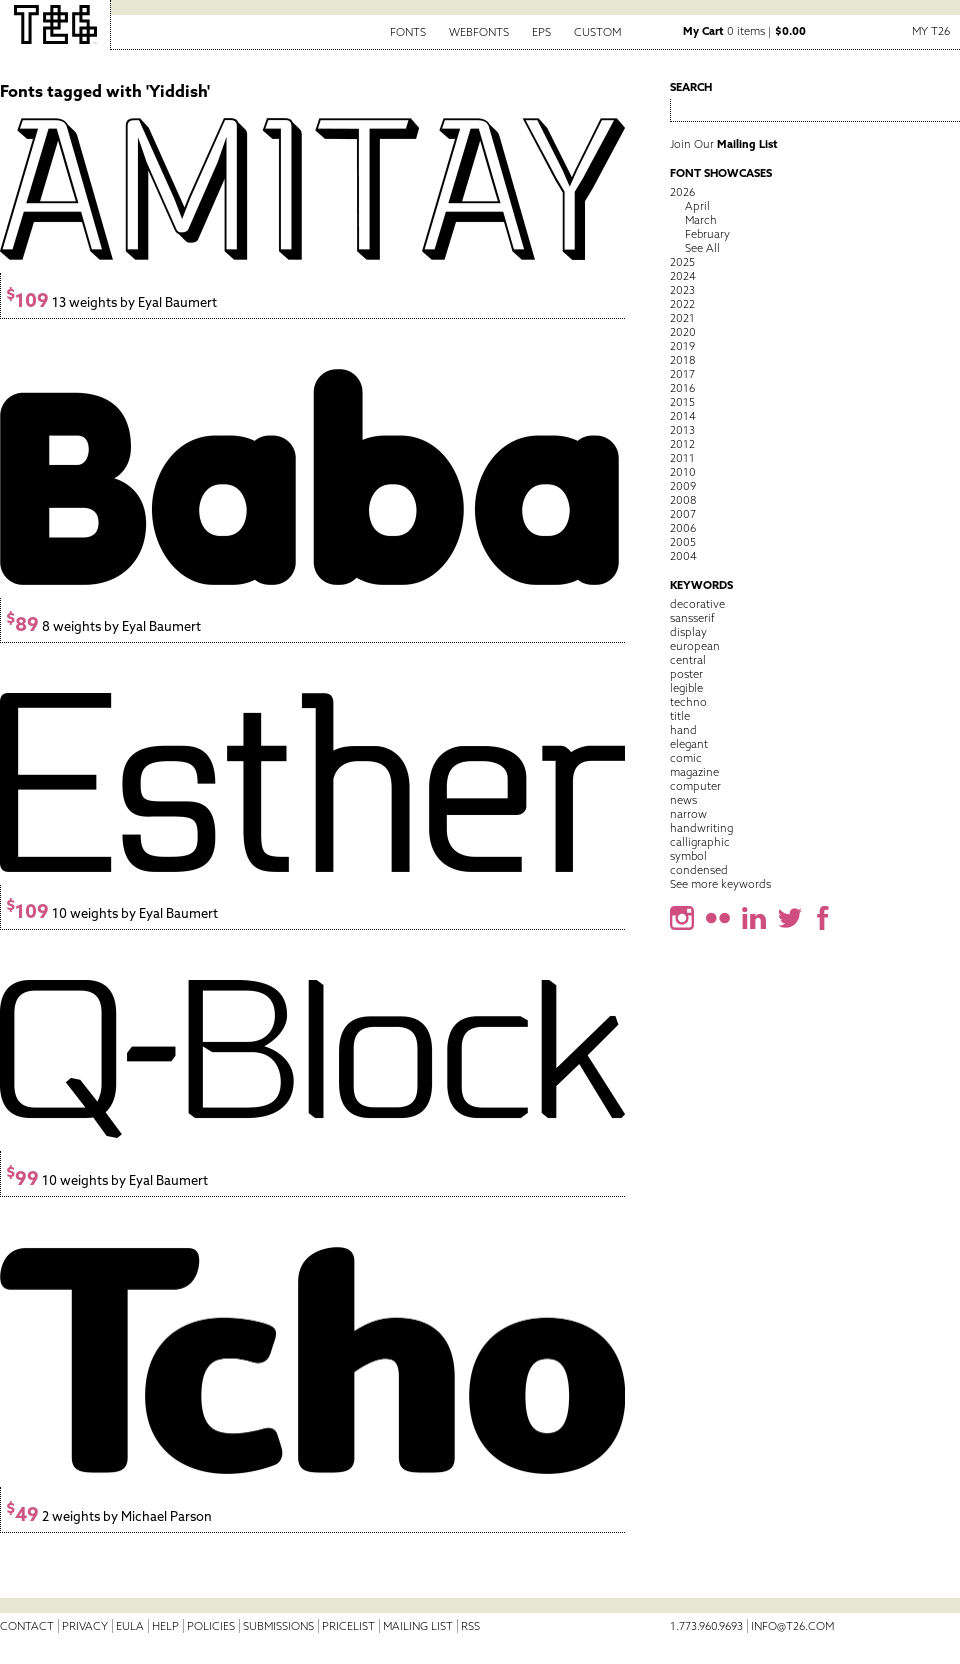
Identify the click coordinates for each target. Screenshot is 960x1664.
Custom (597, 32)
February (707, 234)
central (688, 660)
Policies (211, 1626)
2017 (682, 374)
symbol (688, 856)
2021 (682, 318)
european (695, 646)
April (697, 206)
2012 (682, 444)
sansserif (692, 618)
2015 (682, 402)
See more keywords (720, 884)
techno (688, 702)
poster (686, 674)
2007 (683, 514)
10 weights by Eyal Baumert (112, 913)
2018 (682, 360)
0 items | (744, 31)
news (683, 800)
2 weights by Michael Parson (109, 1516)
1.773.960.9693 (706, 1626)
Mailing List (418, 1626)
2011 (682, 458)
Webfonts (479, 32)
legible (686, 688)
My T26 (931, 31)
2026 (682, 192)
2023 (682, 290)
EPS (541, 32)
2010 (683, 472)
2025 (682, 262)
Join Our (724, 144)
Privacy (85, 1626)
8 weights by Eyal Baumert (103, 626)
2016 (682, 388)
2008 (683, 500)
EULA (130, 1626)
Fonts (408, 32)
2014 (683, 416)
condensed (699, 870)
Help (165, 1626)
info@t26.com (792, 1626)
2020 (683, 332)
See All (702, 248)
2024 (683, 276)
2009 (683, 486)
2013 (682, 430)
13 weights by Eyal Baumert (111, 302)
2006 (683, 528)
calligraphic (700, 842)
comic (686, 758)
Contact (27, 1626)
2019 (682, 346)
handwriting (701, 828)
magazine (694, 772)
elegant (689, 744)
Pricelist (348, 1626)
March (701, 220)
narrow (688, 814)
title (680, 716)
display (688, 632)
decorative (697, 604)
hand (683, 730)
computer (695, 786)
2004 (683, 556)
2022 (682, 304)
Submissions (278, 1626)
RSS (470, 1626)
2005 (683, 542)
